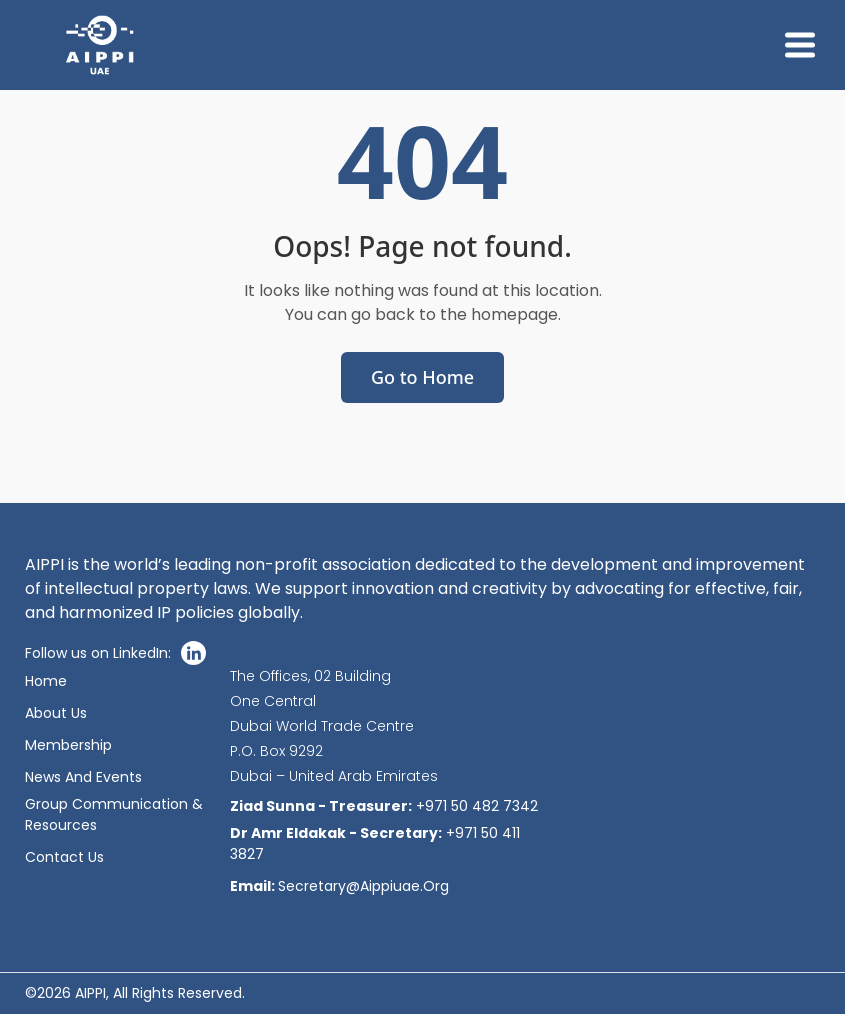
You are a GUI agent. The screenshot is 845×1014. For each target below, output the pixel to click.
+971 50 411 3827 (375, 843)
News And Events (83, 777)
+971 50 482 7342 (384, 806)
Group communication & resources (114, 814)
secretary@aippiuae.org (339, 886)
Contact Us (64, 857)
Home (46, 681)
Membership (68, 745)
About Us (56, 713)
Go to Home (422, 377)
